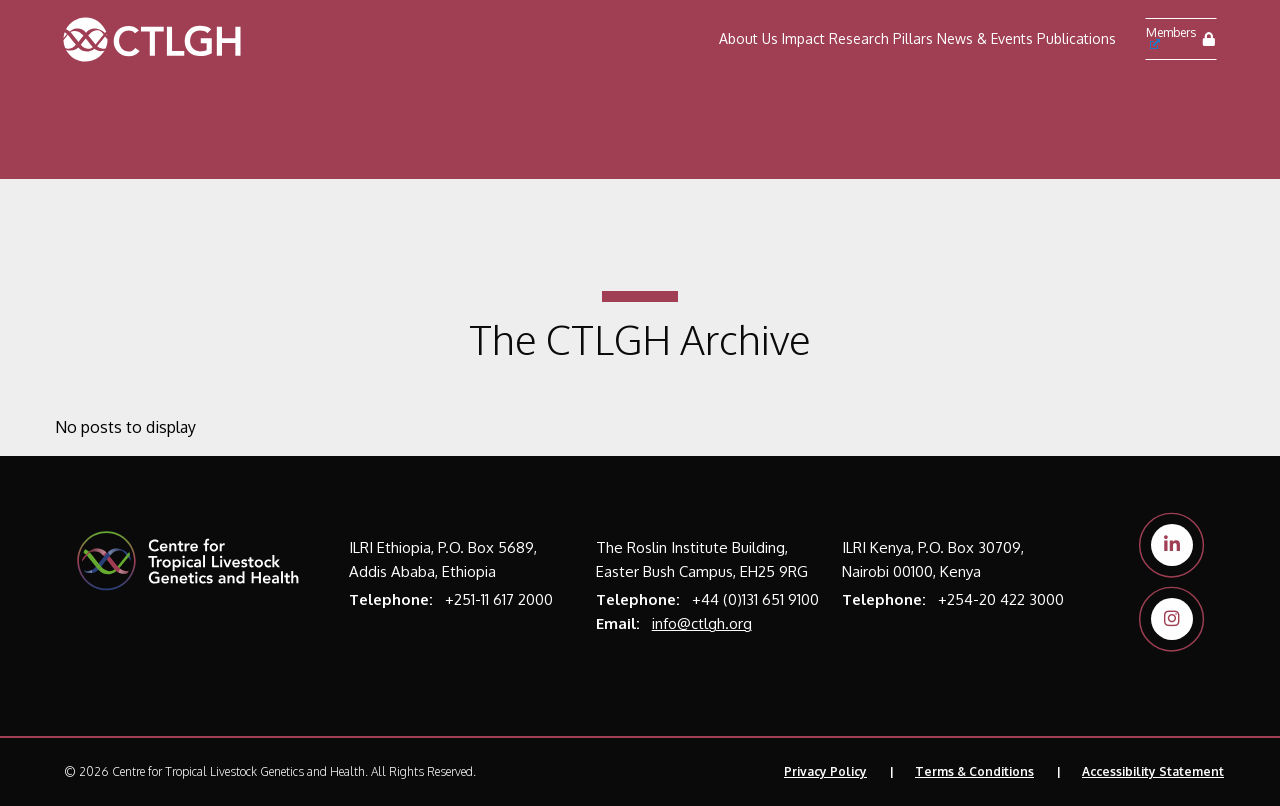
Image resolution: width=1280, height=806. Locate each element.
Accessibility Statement (1153, 771)
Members (1171, 37)
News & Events (985, 38)
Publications (1076, 38)
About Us (748, 38)
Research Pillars (881, 38)
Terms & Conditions (974, 771)
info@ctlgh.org (702, 623)
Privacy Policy (825, 771)
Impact (803, 38)
